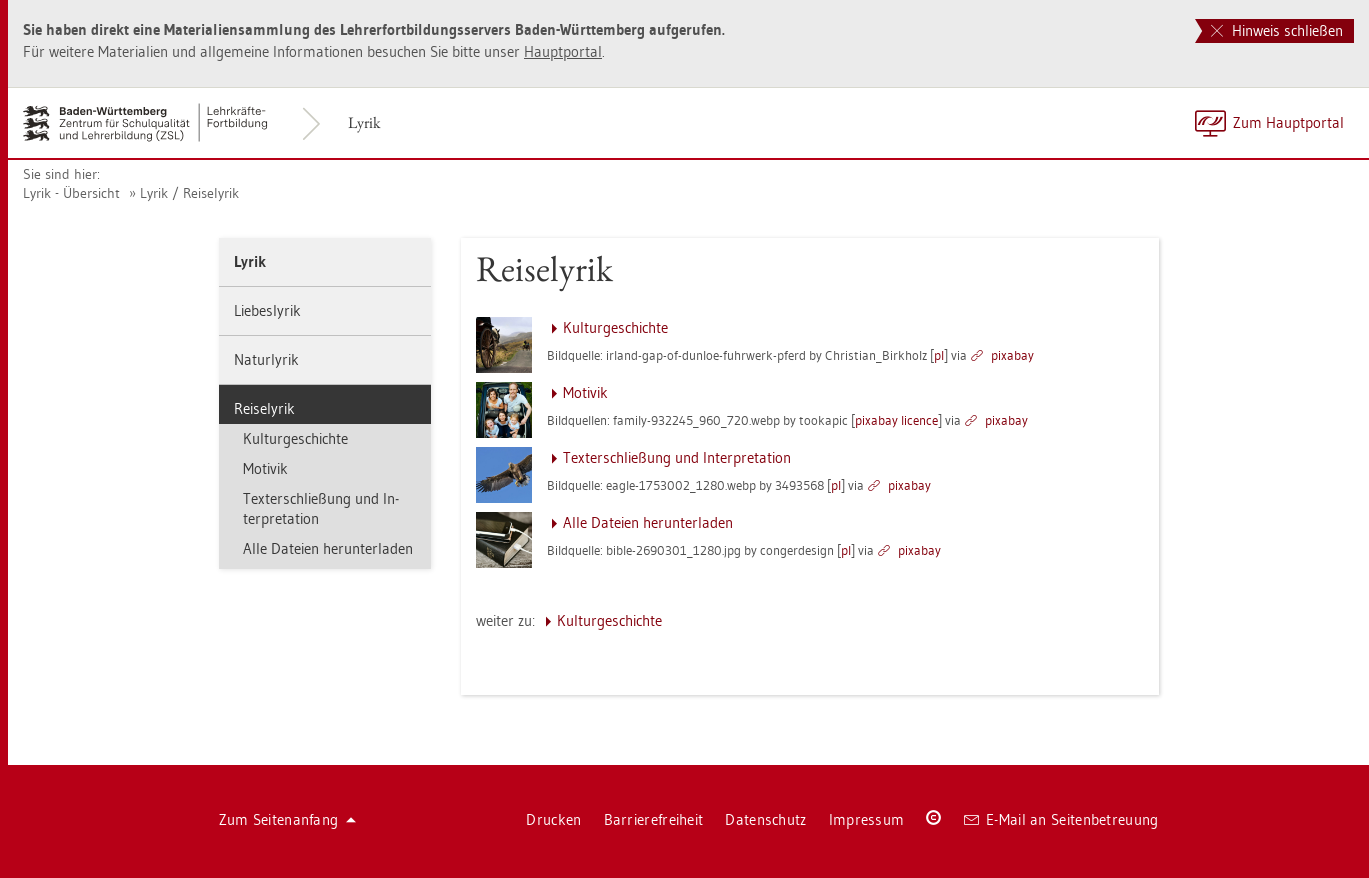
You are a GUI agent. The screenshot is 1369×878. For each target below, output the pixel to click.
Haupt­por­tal (563, 51)
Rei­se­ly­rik (264, 408)
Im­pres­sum (867, 819)
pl (939, 355)
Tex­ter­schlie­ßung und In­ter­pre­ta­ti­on (321, 508)
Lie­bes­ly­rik (267, 310)
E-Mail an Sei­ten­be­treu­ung (1061, 819)
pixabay (1012, 355)
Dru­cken (553, 819)
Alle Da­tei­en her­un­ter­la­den (328, 548)
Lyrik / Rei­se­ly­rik (189, 193)
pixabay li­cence (896, 420)
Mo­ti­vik (265, 468)
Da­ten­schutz (765, 819)
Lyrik (364, 122)
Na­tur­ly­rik (266, 359)
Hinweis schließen (1277, 30)
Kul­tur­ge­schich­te (295, 438)
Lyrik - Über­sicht (71, 193)
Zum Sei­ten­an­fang (288, 819)
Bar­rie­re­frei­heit (654, 819)
